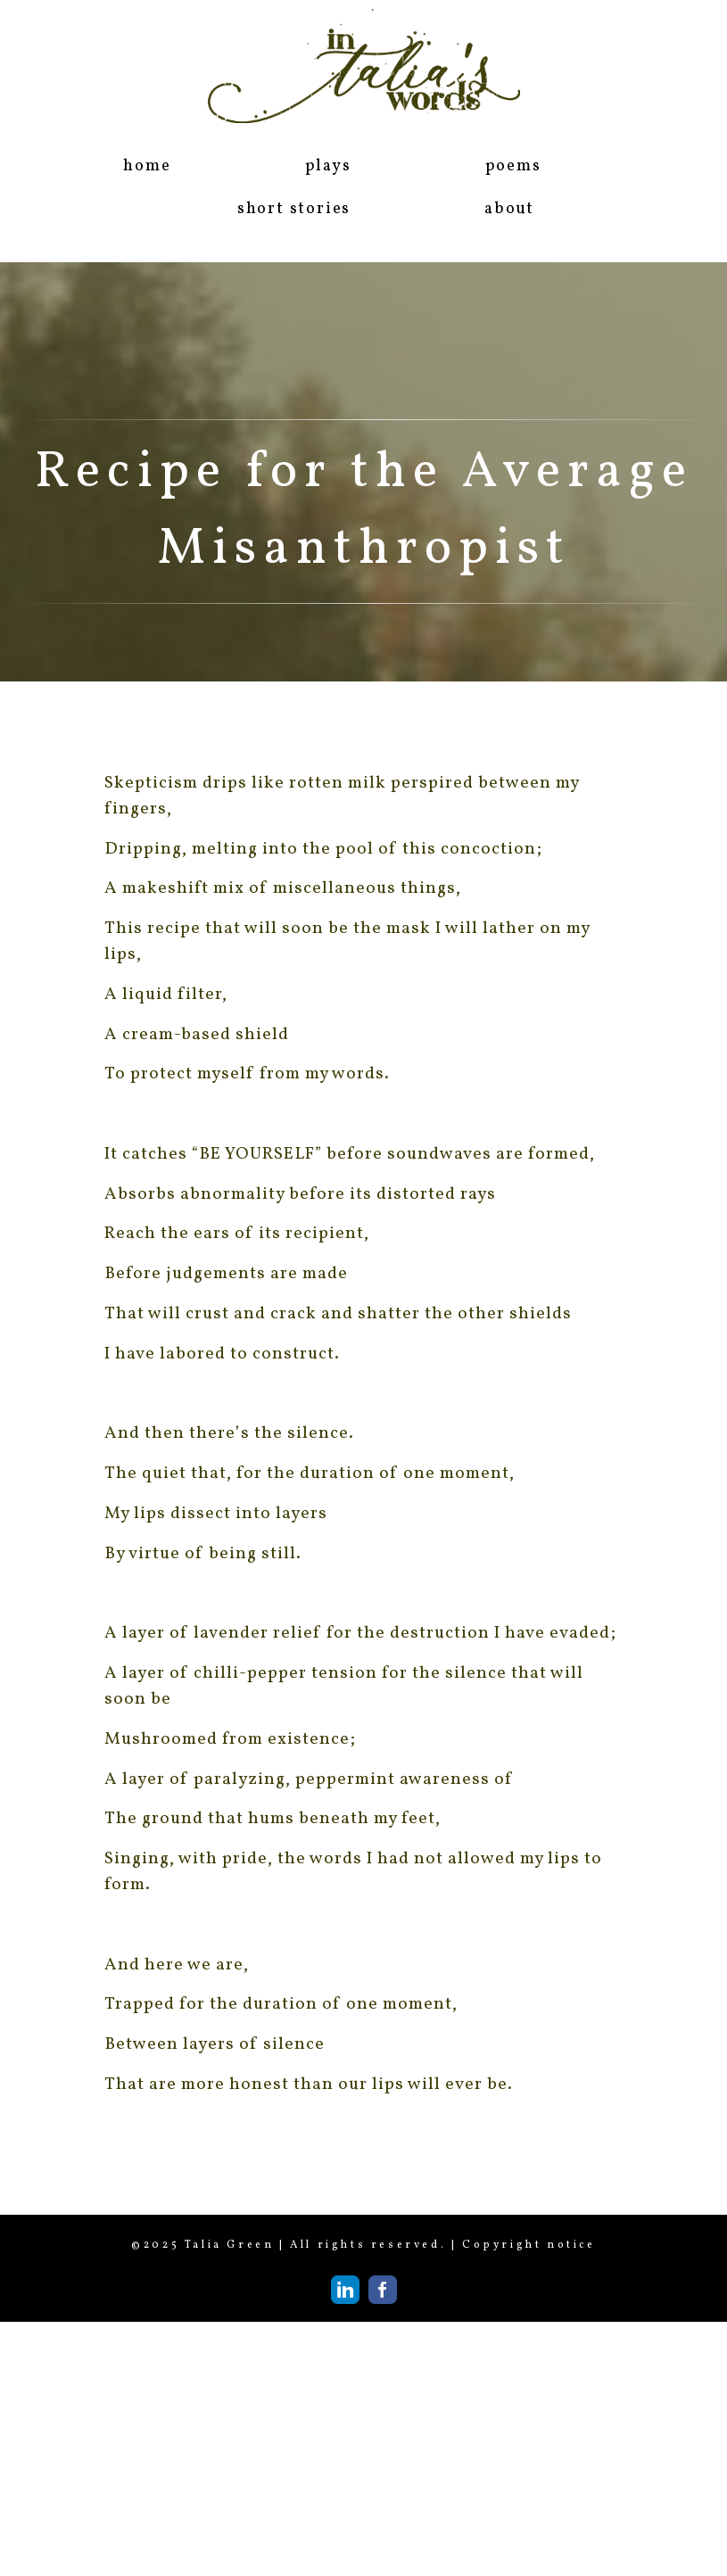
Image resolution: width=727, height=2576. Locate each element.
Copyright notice (529, 2245)
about (509, 209)
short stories (294, 209)
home (146, 166)
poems (513, 166)
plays (328, 166)
